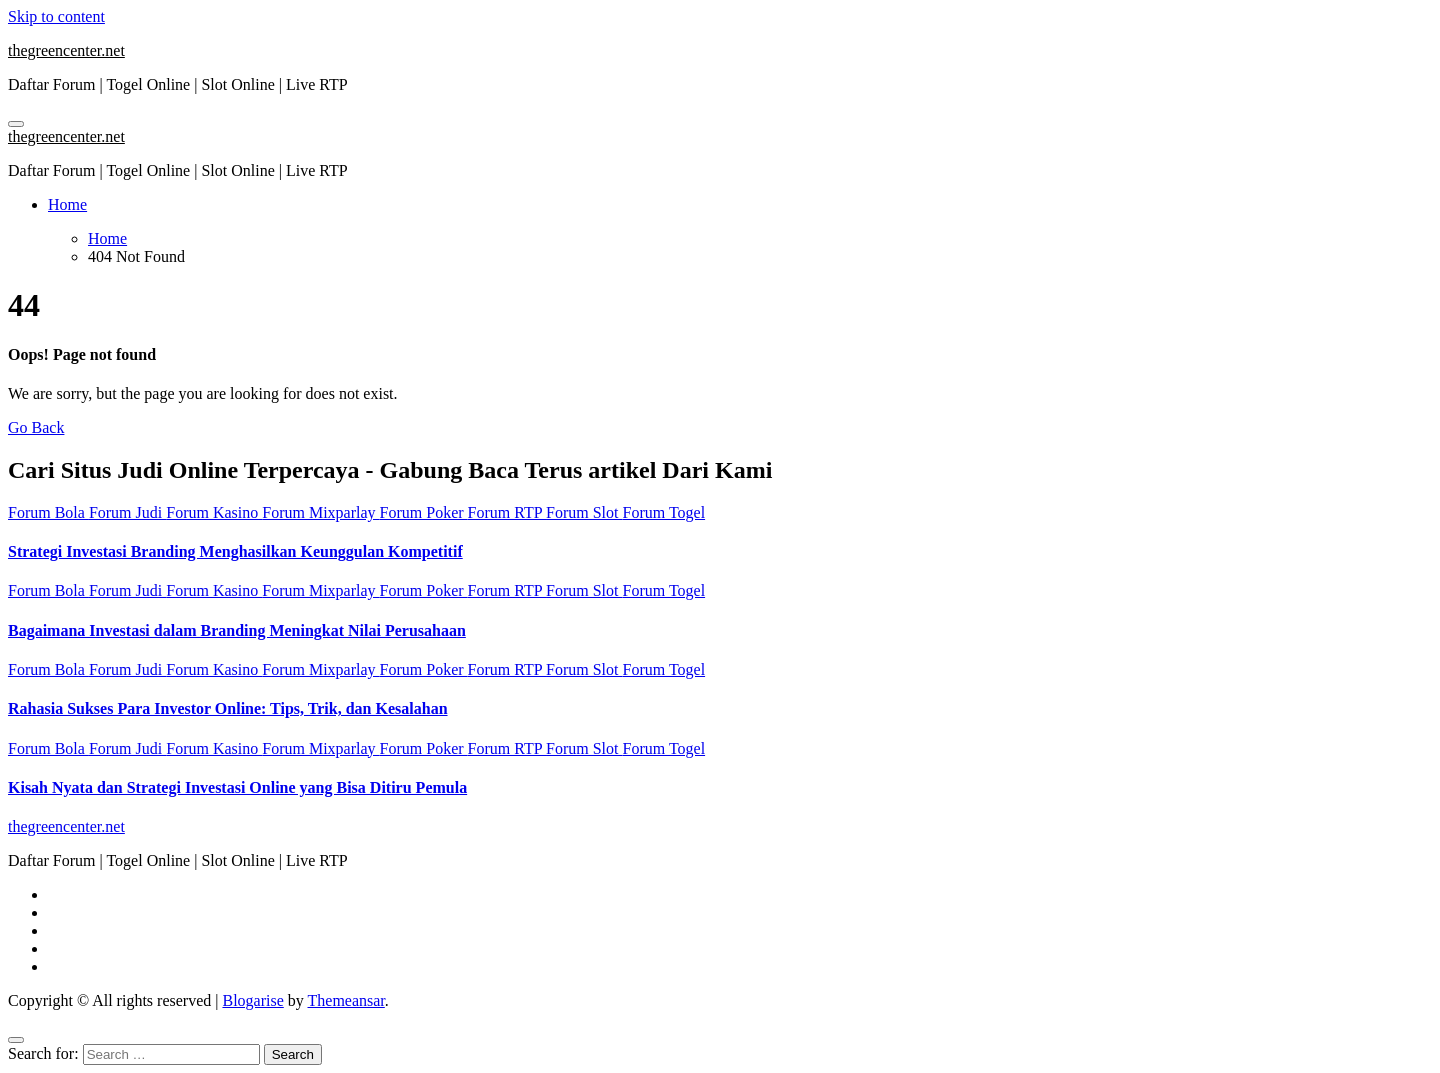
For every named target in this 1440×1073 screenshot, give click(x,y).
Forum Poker (424, 512)
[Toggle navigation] (16, 124)
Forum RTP (507, 512)
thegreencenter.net (66, 50)
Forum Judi (127, 512)
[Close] (16, 1040)
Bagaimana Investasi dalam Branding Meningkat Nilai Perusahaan (237, 630)
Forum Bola (48, 512)
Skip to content (56, 16)
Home (67, 204)
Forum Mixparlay (320, 512)
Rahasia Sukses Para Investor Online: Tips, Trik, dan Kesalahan (228, 708)
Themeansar (346, 1000)
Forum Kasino (214, 512)
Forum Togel (664, 512)
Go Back (36, 427)
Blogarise (252, 1000)
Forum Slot (584, 512)
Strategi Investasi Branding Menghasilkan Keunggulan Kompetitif (235, 551)
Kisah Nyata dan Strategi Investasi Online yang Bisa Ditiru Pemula (237, 787)
